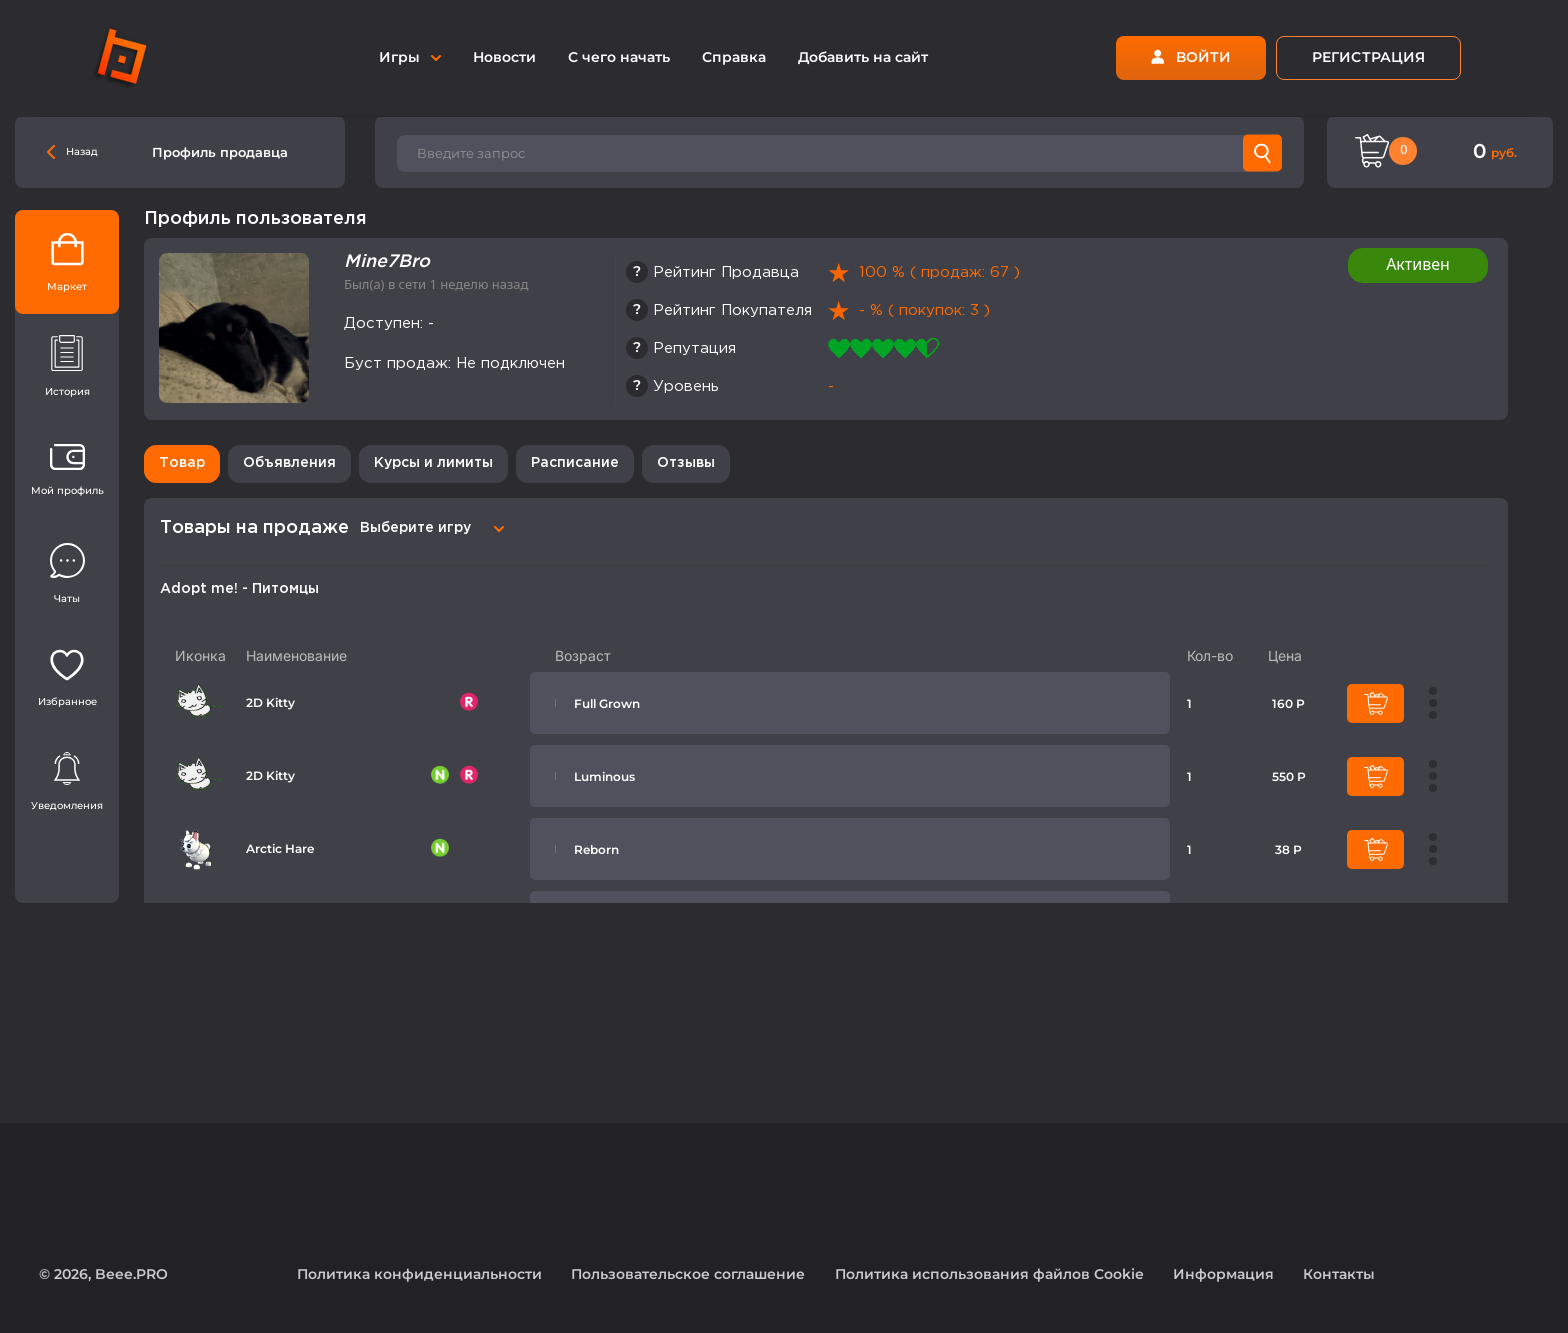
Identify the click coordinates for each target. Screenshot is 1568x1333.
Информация (1223, 1274)
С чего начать (619, 57)
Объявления (289, 463)
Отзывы (686, 463)
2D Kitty (270, 702)
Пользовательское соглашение (688, 1274)
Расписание (575, 463)
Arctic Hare (280, 848)
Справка (734, 57)
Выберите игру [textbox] (415, 528)
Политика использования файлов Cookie (989, 1274)
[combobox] (429, 528)
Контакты (1339, 1274)
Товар (182, 463)
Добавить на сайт (863, 57)
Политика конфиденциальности (419, 1274)
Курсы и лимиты (433, 463)
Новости (504, 57)
